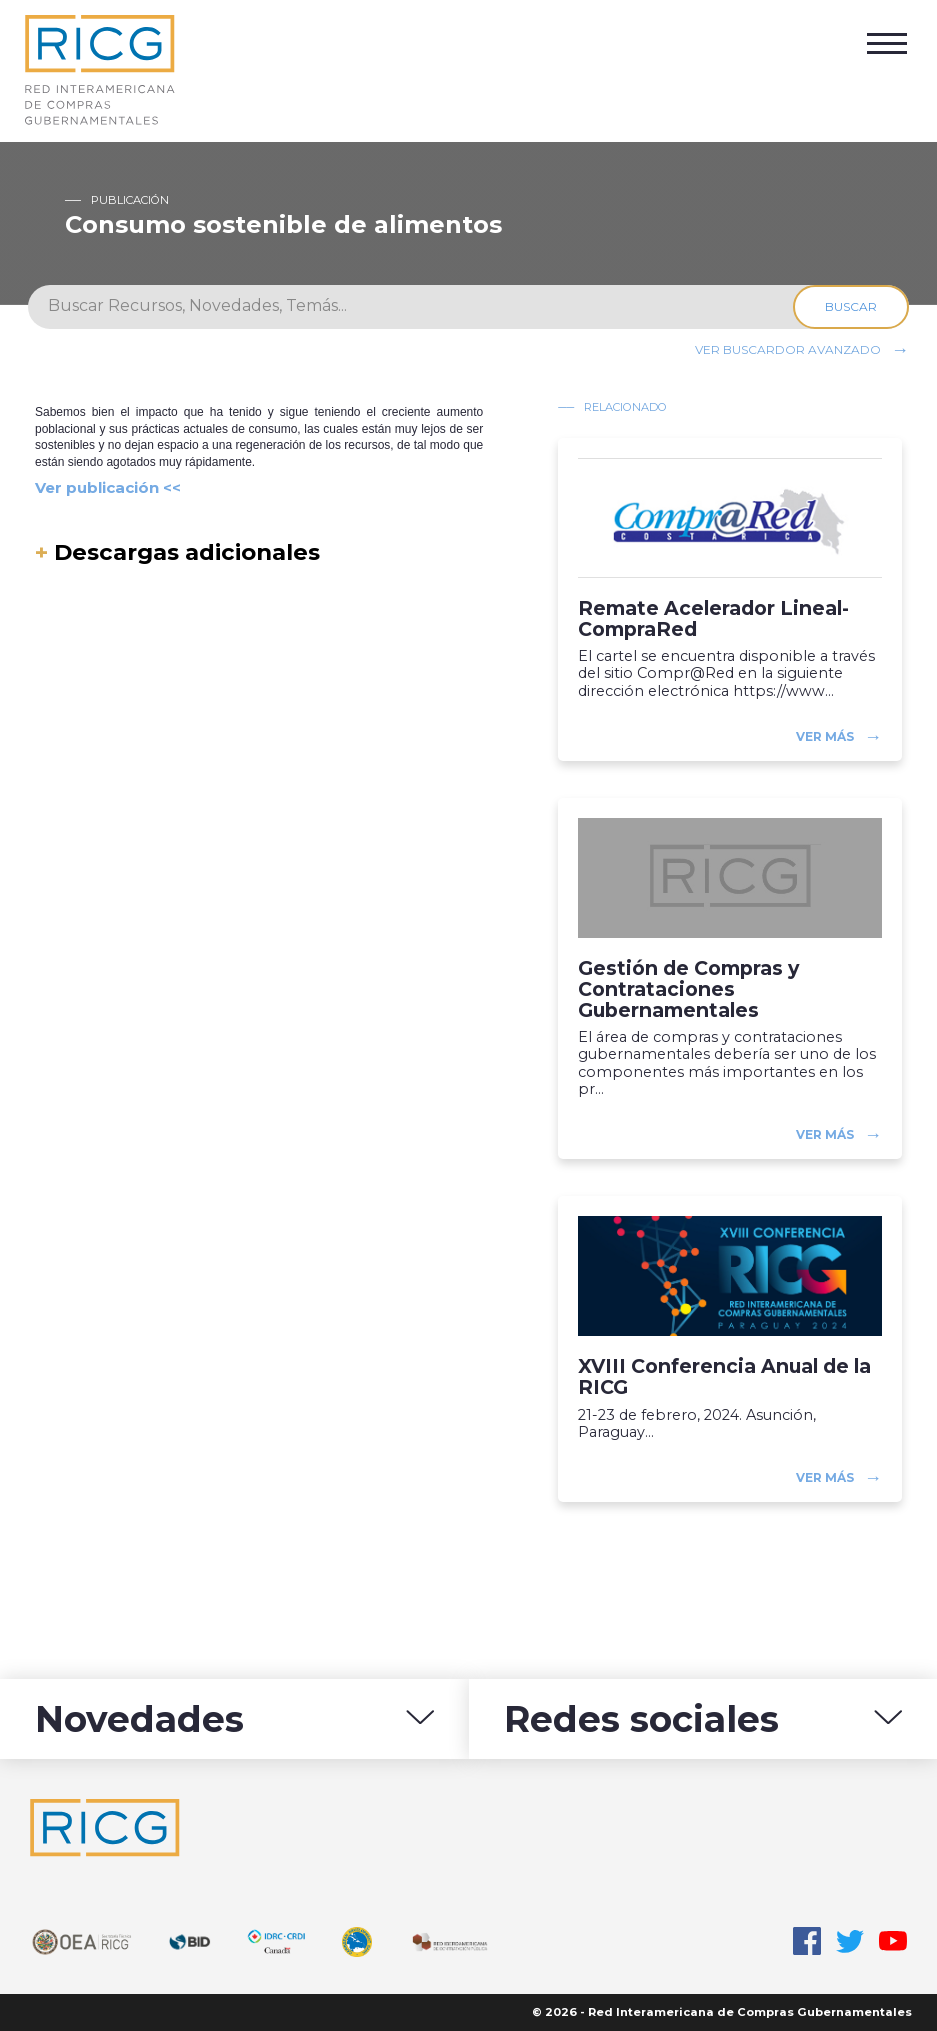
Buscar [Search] (851, 306)
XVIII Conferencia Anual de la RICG (724, 1377)
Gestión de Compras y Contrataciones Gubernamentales (688, 989)
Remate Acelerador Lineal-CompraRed (713, 619)
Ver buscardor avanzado (788, 348)
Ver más (825, 736)
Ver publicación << (108, 487)
